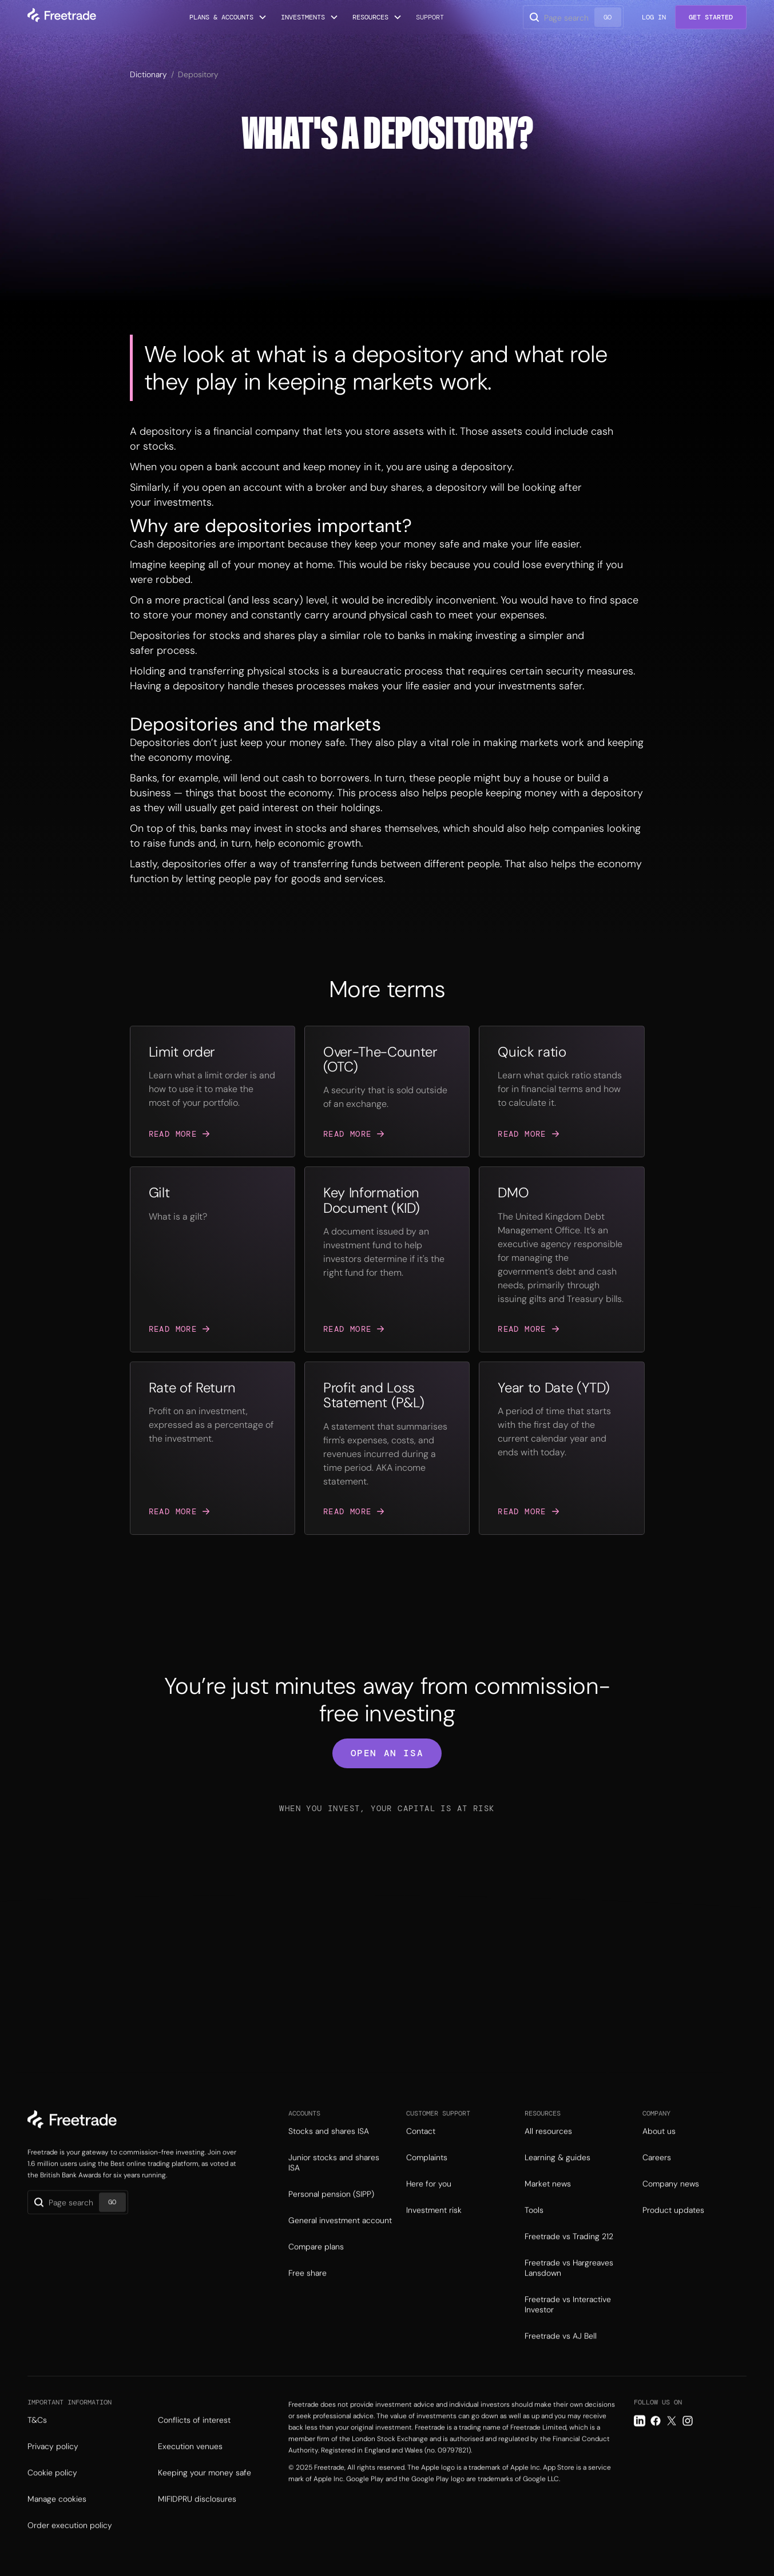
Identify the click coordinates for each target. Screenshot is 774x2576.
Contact (420, 2150)
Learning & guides (557, 2177)
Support (430, 17)
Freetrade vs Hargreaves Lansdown (569, 2287)
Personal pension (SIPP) (331, 2213)
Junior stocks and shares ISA (333, 2182)
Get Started (711, 17)
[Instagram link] (687, 2440)
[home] (61, 17)
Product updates (673, 2229)
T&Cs (37, 2439)
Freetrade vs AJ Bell (561, 2355)
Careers (656, 2177)
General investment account (340, 2239)
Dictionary (148, 74)
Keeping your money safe (204, 2492)
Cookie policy (52, 2492)
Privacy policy (52, 2465)
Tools (534, 2229)
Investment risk (434, 2229)
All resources (548, 2150)
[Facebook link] (655, 2440)
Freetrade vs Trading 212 (569, 2255)
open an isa (387, 1753)
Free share (307, 2292)
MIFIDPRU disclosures (197, 2518)
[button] (228, 17)
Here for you (428, 2203)
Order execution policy (69, 2544)
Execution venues (190, 2465)
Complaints (426, 2177)
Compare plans (316, 2266)
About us (659, 2150)
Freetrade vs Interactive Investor (568, 2323)
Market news (548, 2203)
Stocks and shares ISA (328, 2150)
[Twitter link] (671, 2440)
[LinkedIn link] (639, 2440)
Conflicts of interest (194, 2439)
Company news (670, 2203)
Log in (654, 17)
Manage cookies (56, 2518)
